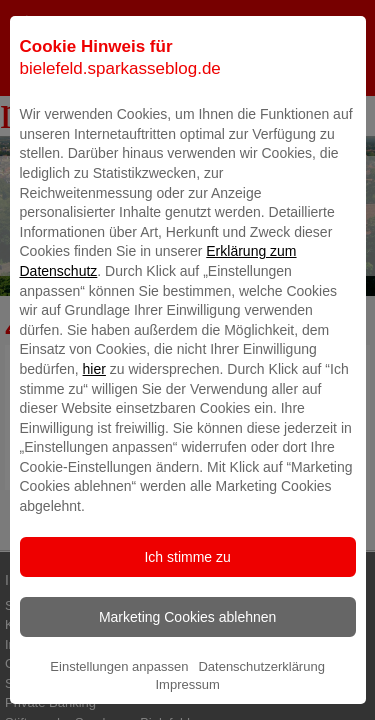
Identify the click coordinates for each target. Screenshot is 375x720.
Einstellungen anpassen (119, 700)
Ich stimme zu (187, 591)
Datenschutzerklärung (261, 700)
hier (94, 403)
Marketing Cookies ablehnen (187, 651)
